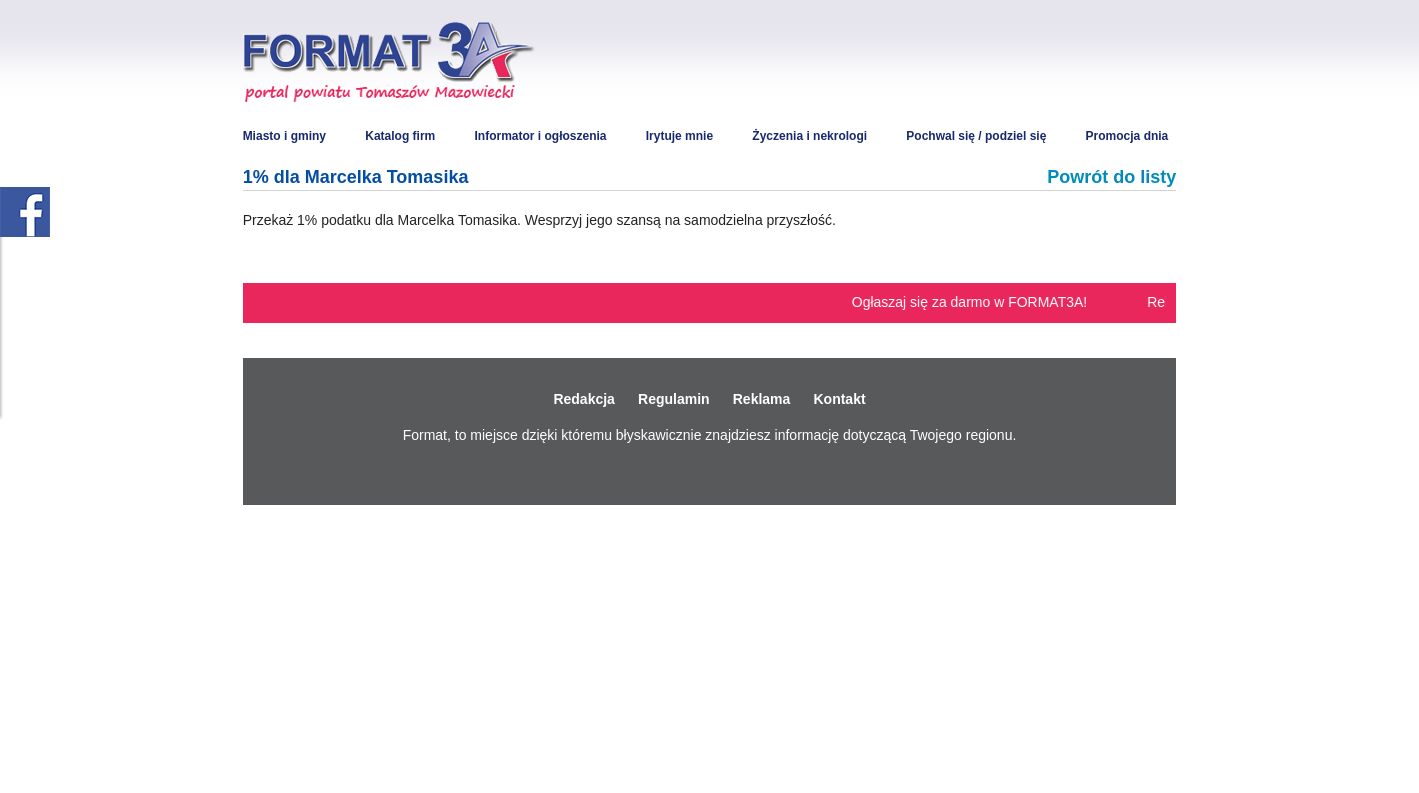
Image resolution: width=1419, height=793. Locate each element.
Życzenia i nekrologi (809, 136)
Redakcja (583, 399)
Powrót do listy (1111, 177)
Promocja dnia (1127, 136)
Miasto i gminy (284, 136)
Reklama (762, 399)
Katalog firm (400, 136)
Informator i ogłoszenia (540, 136)
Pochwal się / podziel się (976, 136)
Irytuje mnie (679, 136)
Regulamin (674, 399)
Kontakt (839, 399)
